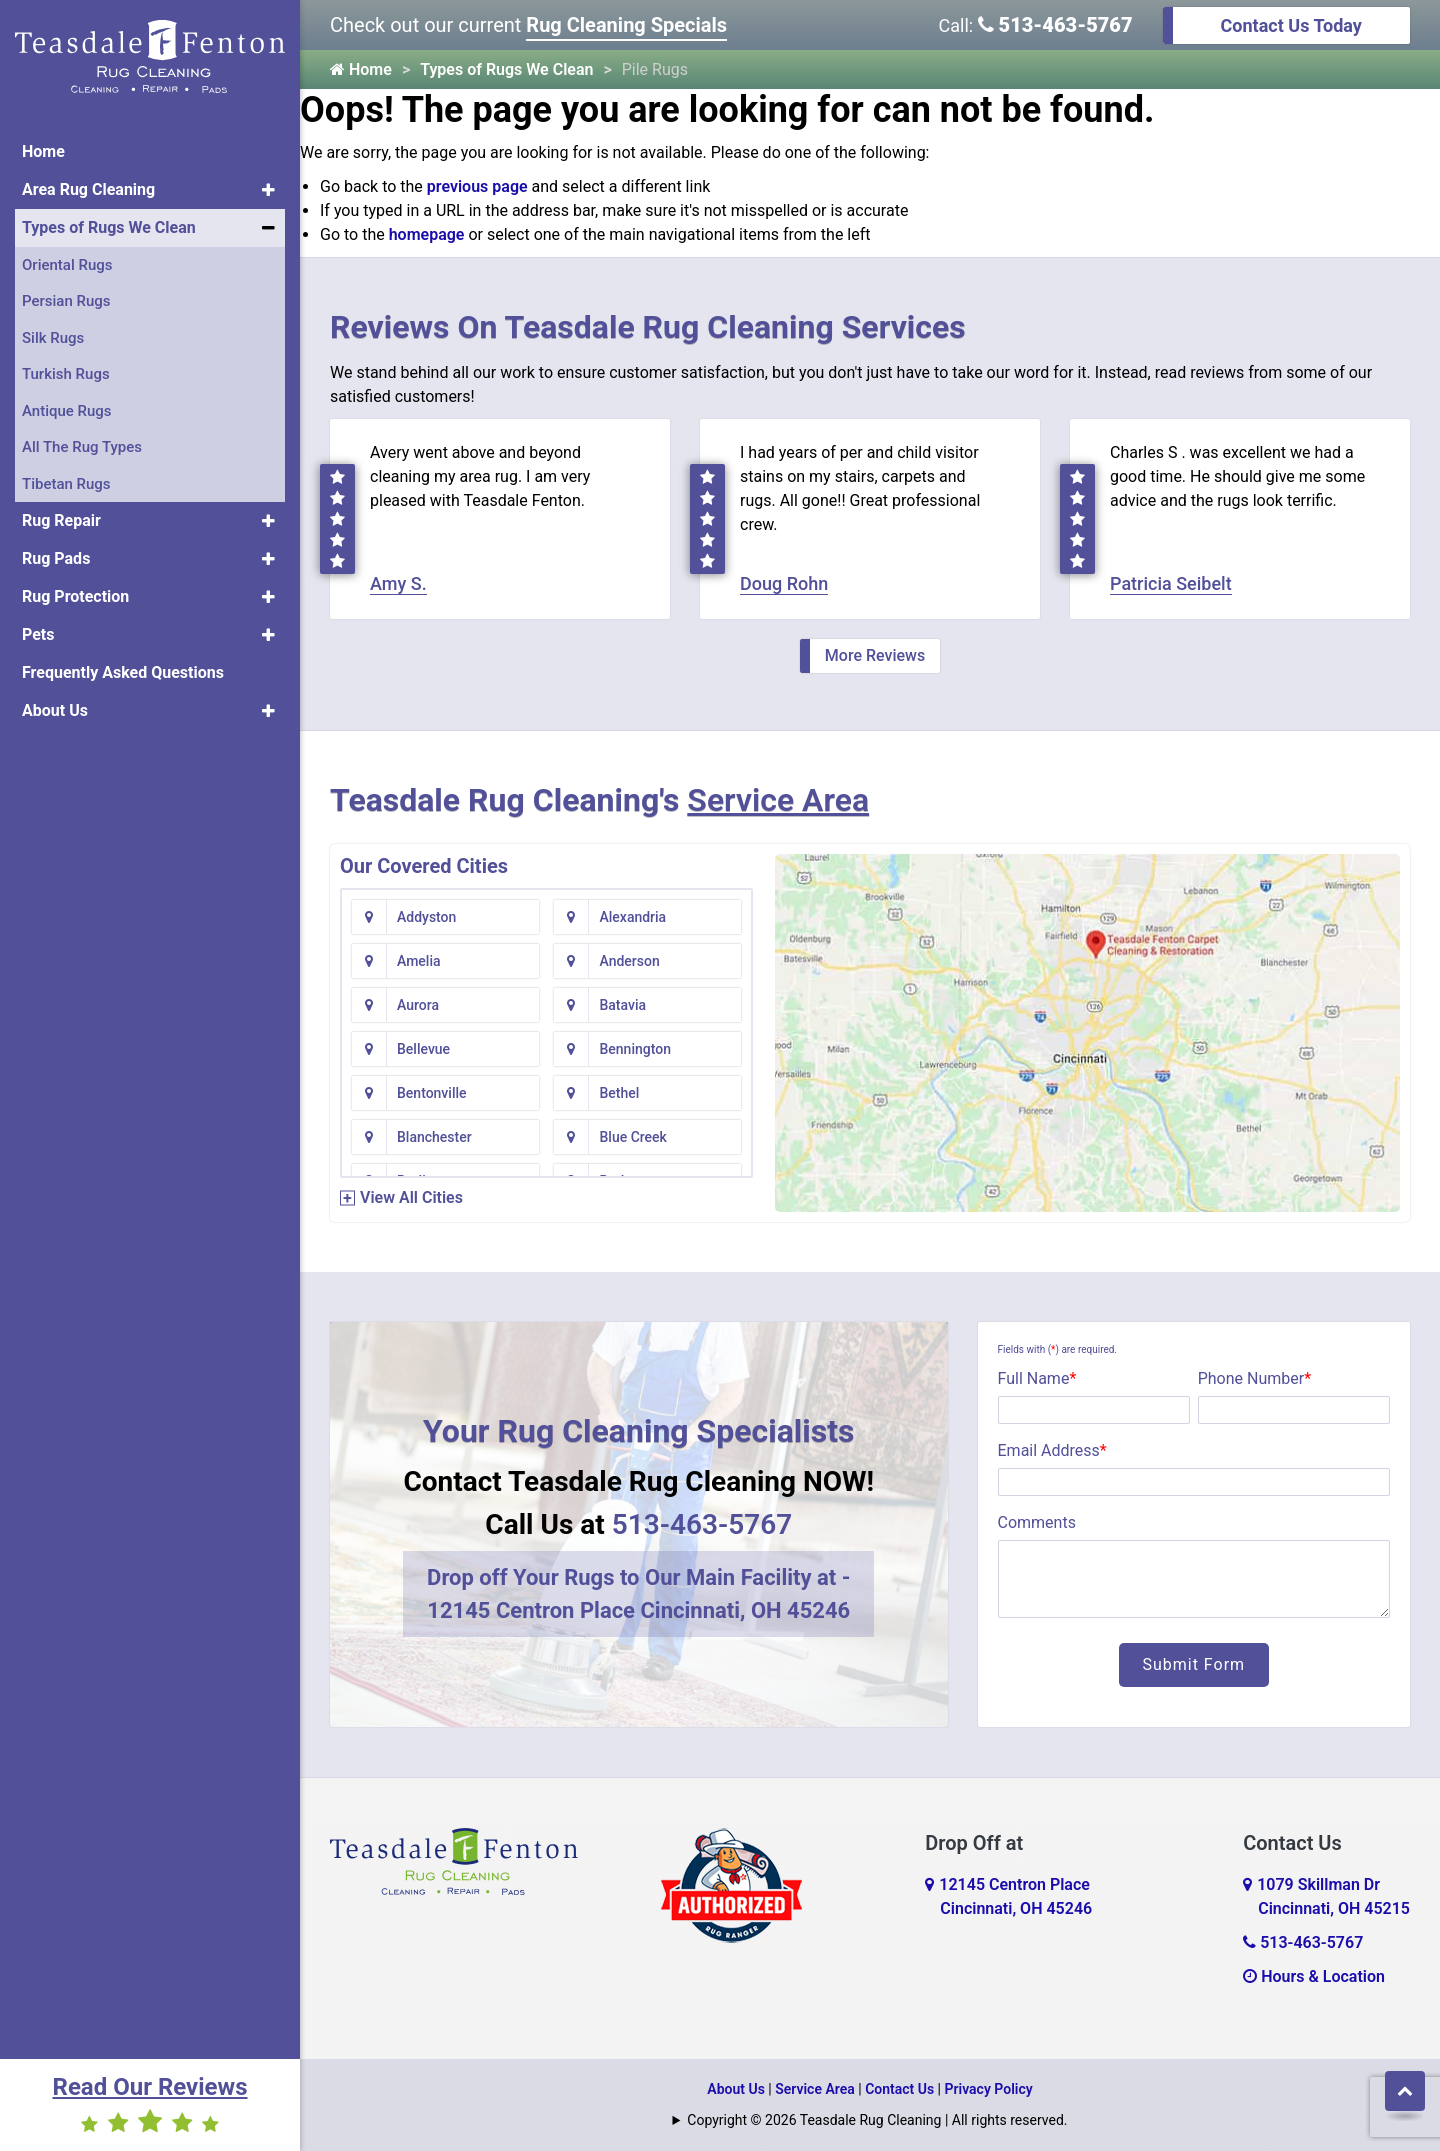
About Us (55, 710)
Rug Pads (56, 558)
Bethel (619, 1093)
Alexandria (632, 917)
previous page (477, 186)
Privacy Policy (989, 2089)
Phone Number (1254, 1378)
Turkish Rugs (66, 374)
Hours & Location (1314, 1976)
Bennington (634, 1049)
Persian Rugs (66, 301)
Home (43, 151)
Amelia (419, 961)
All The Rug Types (82, 447)
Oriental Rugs (67, 265)
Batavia (622, 1005)
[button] (268, 190)
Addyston (426, 917)
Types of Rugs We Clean (109, 227)
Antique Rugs (67, 411)
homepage (427, 234)
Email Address (1052, 1450)
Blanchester (434, 1137)
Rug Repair (61, 520)
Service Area (778, 800)
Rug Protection (75, 596)
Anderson (629, 961)
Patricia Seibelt (1171, 583)
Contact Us (899, 2089)
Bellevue (423, 1049)
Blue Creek (632, 1137)
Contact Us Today (1291, 25)
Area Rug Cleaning (88, 189)
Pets (38, 634)
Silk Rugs (53, 338)
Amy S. (398, 583)
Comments (1037, 1522)
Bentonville (432, 1093)
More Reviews (875, 655)
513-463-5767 (1055, 25)
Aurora (418, 1005)
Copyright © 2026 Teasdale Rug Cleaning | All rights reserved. (877, 2120)
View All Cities (411, 1197)
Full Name (1037, 1378)
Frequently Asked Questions (123, 672)
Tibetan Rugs (66, 484)
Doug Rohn (784, 583)
